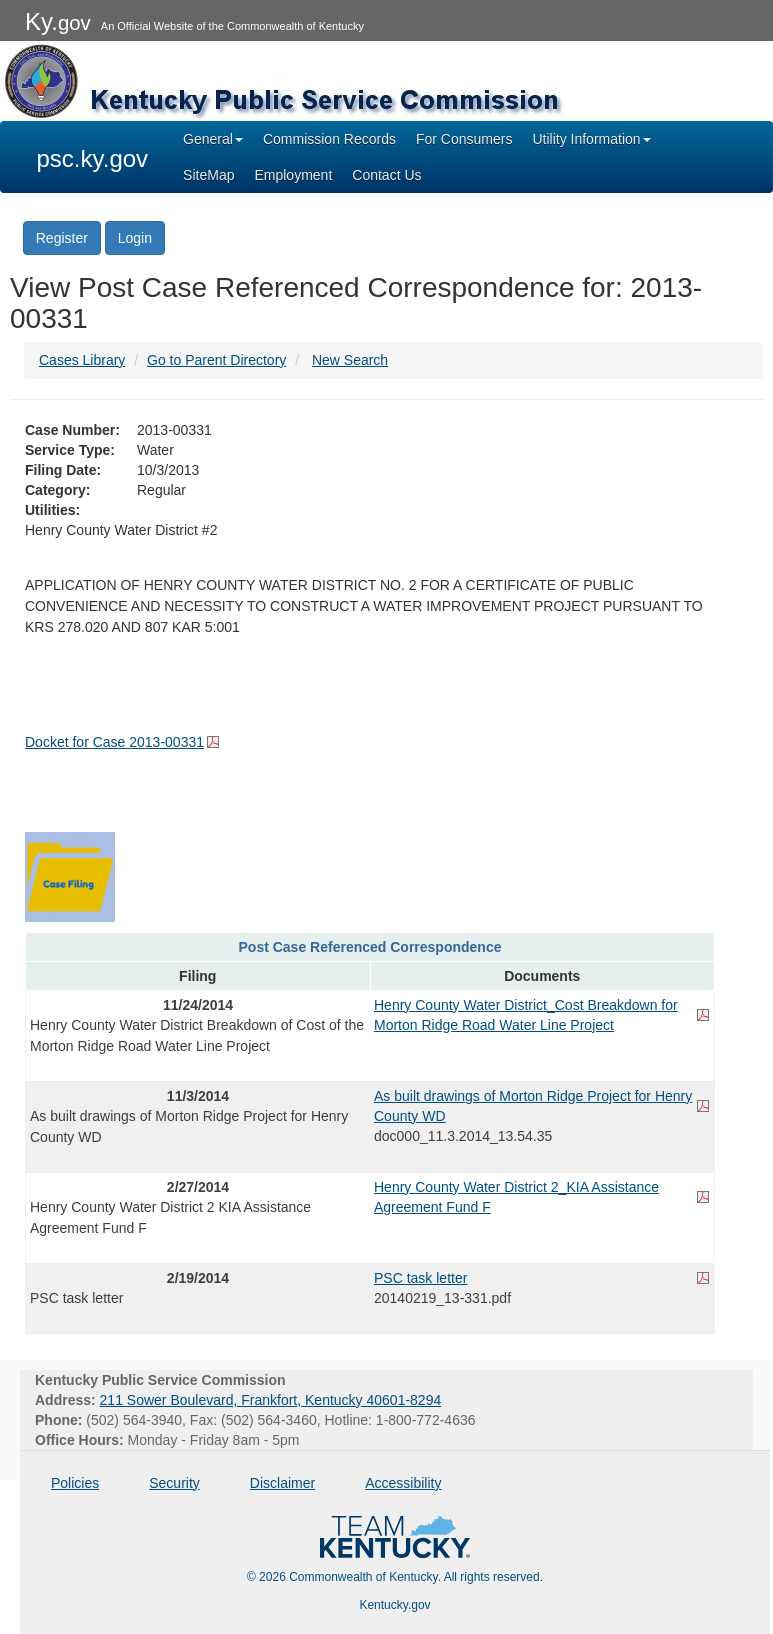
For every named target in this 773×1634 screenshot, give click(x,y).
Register (62, 238)
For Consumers (464, 139)
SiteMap (208, 175)
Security (174, 1483)
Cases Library (82, 360)
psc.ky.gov (93, 158)
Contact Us (386, 175)
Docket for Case (114, 742)
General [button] (213, 139)
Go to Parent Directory (216, 360)
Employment (293, 175)
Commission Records (329, 139)
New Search (350, 360)
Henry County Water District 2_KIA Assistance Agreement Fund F (516, 1197)
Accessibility (403, 1483)
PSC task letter (420, 1278)
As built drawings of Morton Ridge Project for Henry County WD (533, 1106)
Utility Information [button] (591, 139)
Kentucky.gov (394, 1605)
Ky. (58, 21)
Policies (75, 1483)
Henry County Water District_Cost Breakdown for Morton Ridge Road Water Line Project (526, 1015)
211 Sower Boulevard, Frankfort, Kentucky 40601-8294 (271, 1400)
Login (135, 238)
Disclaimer (282, 1483)
